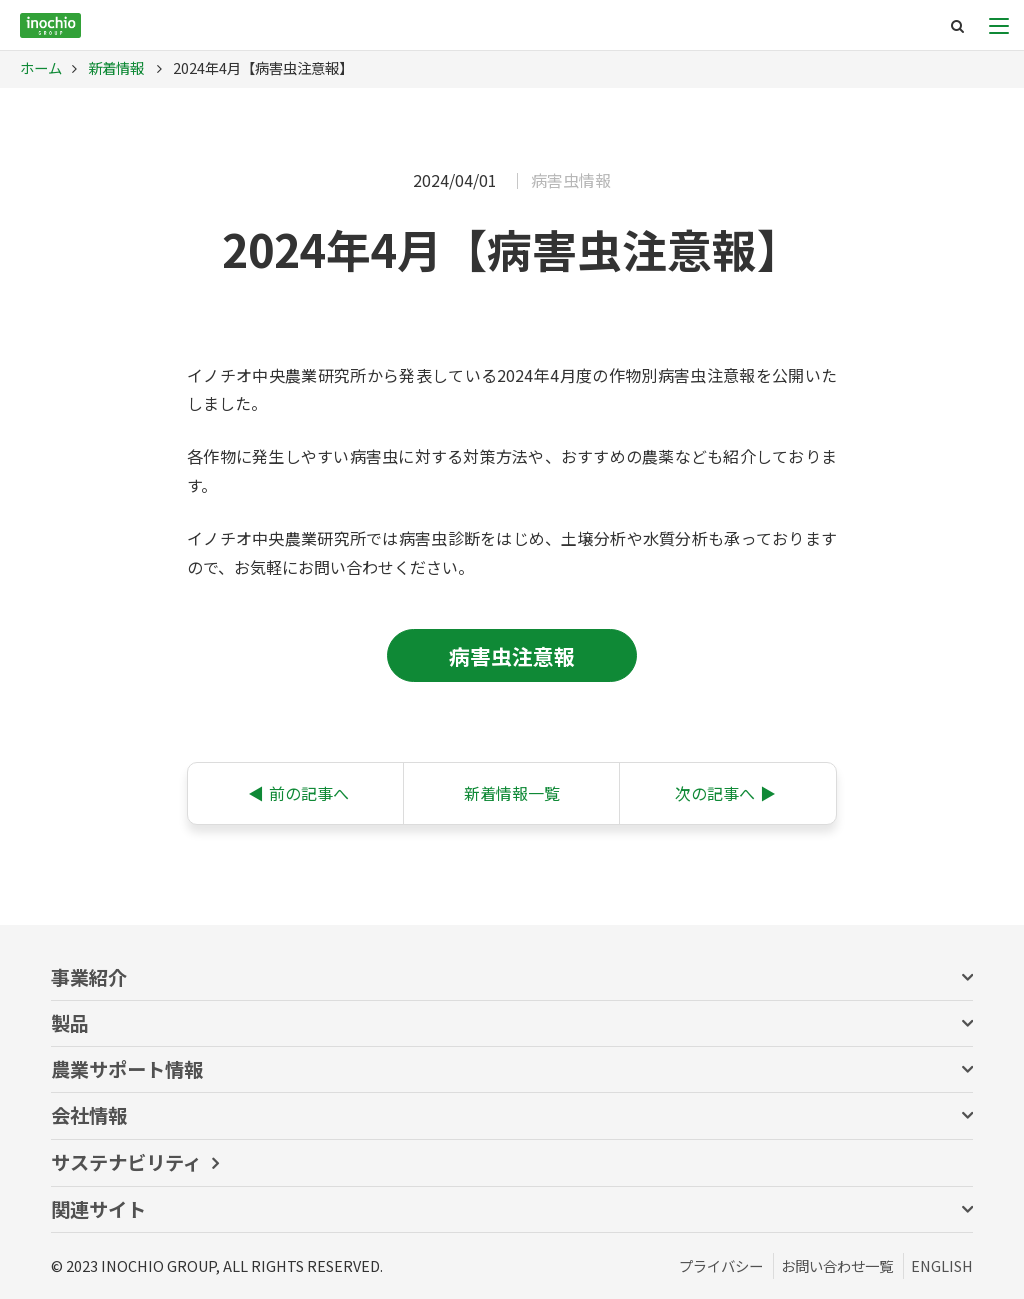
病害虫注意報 (512, 656)
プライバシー (721, 1265)
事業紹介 (89, 977)
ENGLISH (942, 1265)
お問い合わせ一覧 (837, 1265)
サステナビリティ (126, 1162)
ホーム (41, 67)
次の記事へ (725, 793)
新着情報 (114, 67)
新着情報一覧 (512, 793)
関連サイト (98, 1209)
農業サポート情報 (127, 1069)
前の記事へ (298, 793)
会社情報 (89, 1115)
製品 (70, 1023)
